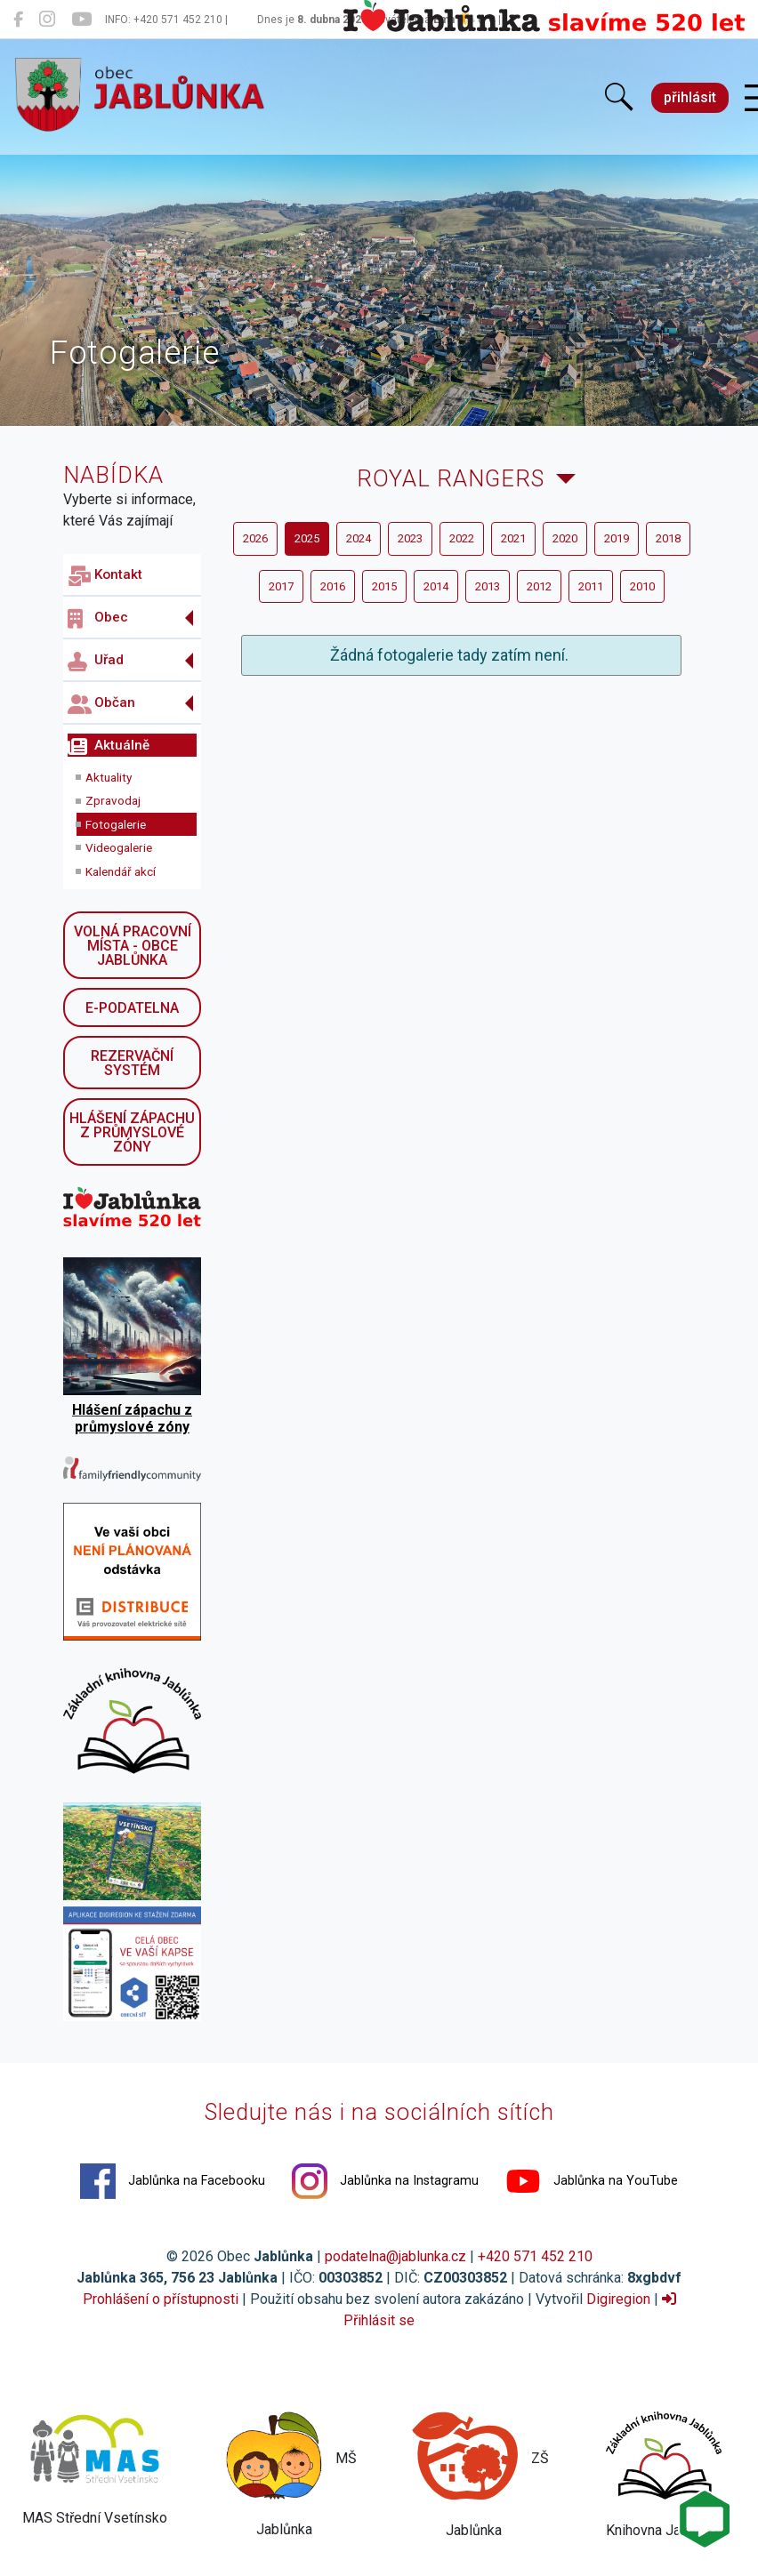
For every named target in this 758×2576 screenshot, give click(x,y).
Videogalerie (118, 847)
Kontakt (105, 576)
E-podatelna (132, 1007)
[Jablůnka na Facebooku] (18, 19)
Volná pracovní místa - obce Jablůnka (132, 945)
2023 (410, 538)
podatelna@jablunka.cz (395, 2256)
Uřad (96, 661)
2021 (513, 538)
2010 (642, 586)
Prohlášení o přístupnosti (160, 2299)
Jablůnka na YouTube (591, 2181)
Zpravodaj (113, 800)
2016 (332, 586)
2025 (306, 538)
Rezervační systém (132, 1063)
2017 (281, 586)
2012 (539, 586)
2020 (564, 538)
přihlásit (690, 97)
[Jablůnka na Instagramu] (47, 19)
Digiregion (618, 2299)
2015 (384, 586)
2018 (668, 538)
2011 (590, 586)
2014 (435, 586)
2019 (616, 538)
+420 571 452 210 (535, 2256)
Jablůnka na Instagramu (385, 2181)
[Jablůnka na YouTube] (81, 19)
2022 (461, 538)
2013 (487, 586)
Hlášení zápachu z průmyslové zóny (132, 1132)
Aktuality (108, 777)
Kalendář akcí (120, 871)
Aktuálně (108, 747)
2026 (255, 538)
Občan (101, 704)
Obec (98, 619)
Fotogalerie (115, 824)
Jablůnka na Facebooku (172, 2181)
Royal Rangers (450, 478)
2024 (358, 538)
